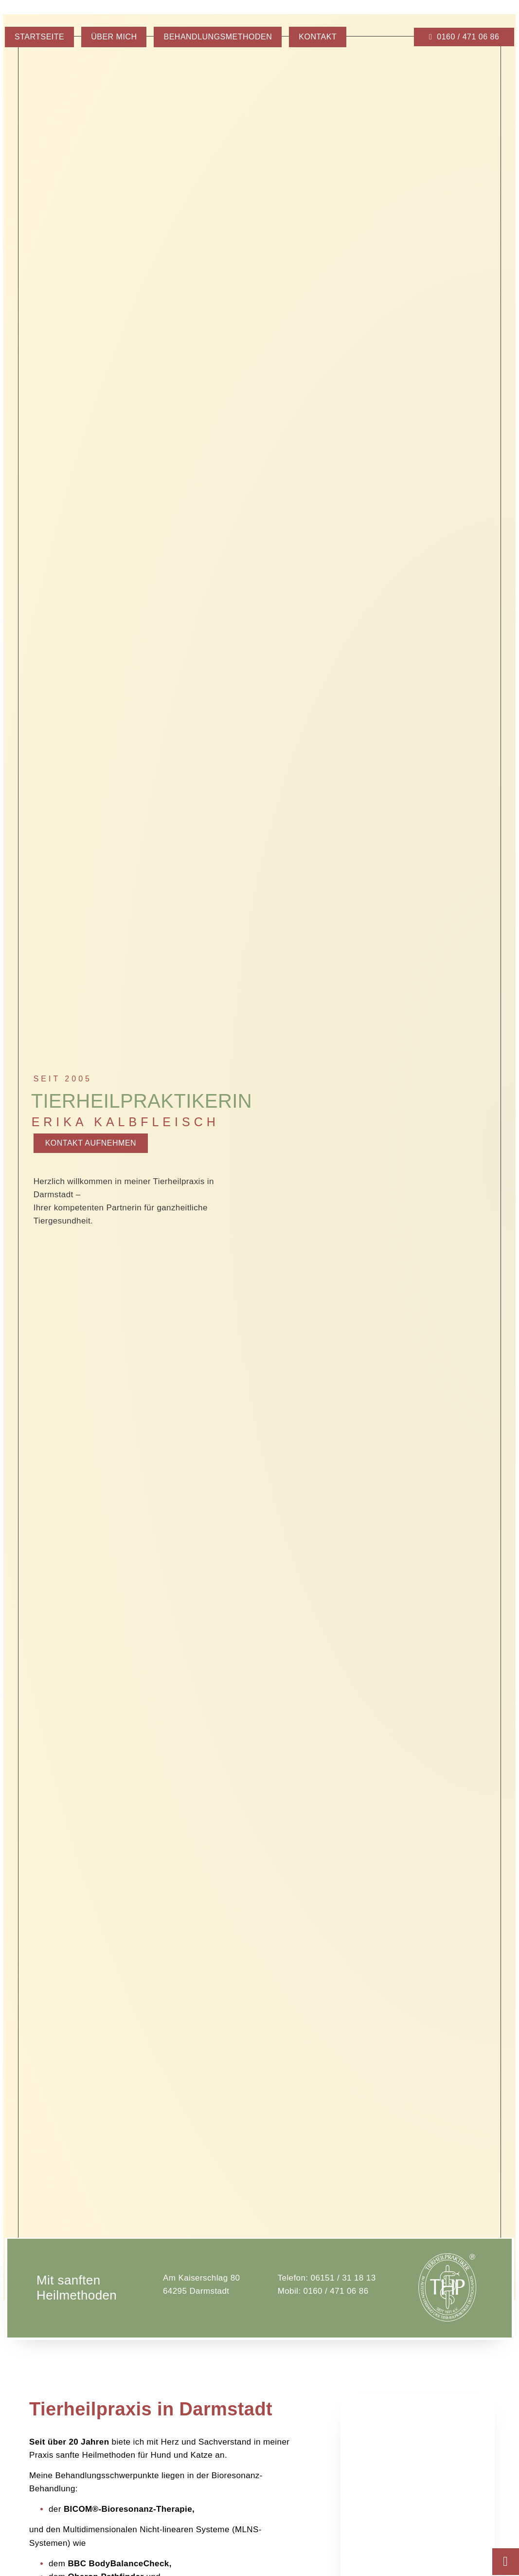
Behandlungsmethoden (217, 37)
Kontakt (318, 37)
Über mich (114, 37)
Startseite (39, 37)
